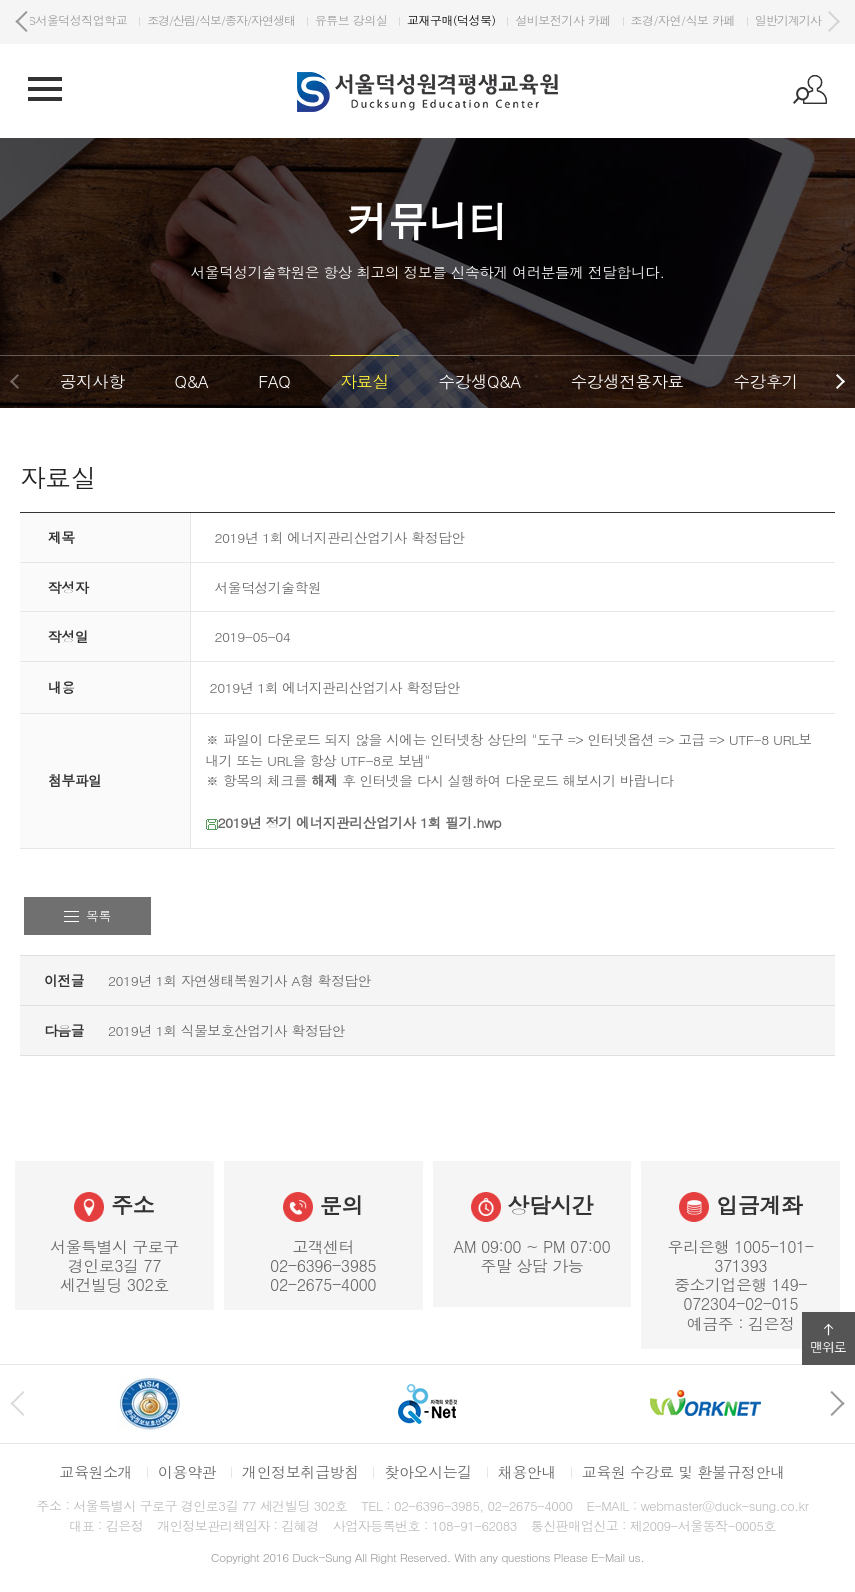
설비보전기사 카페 (709, 19)
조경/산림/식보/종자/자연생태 (368, 19)
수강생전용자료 (627, 381)
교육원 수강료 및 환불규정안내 (683, 1471)
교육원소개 (95, 1471)
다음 (833, 22)
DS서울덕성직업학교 (220, 19)
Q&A (191, 381)
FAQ (274, 381)
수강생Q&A (480, 381)
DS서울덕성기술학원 (93, 19)
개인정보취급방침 (300, 1471)
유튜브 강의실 (498, 19)
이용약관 (187, 1471)
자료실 (364, 381)
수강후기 (765, 381)
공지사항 (92, 381)
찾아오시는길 (427, 1471)
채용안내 (527, 1471)
